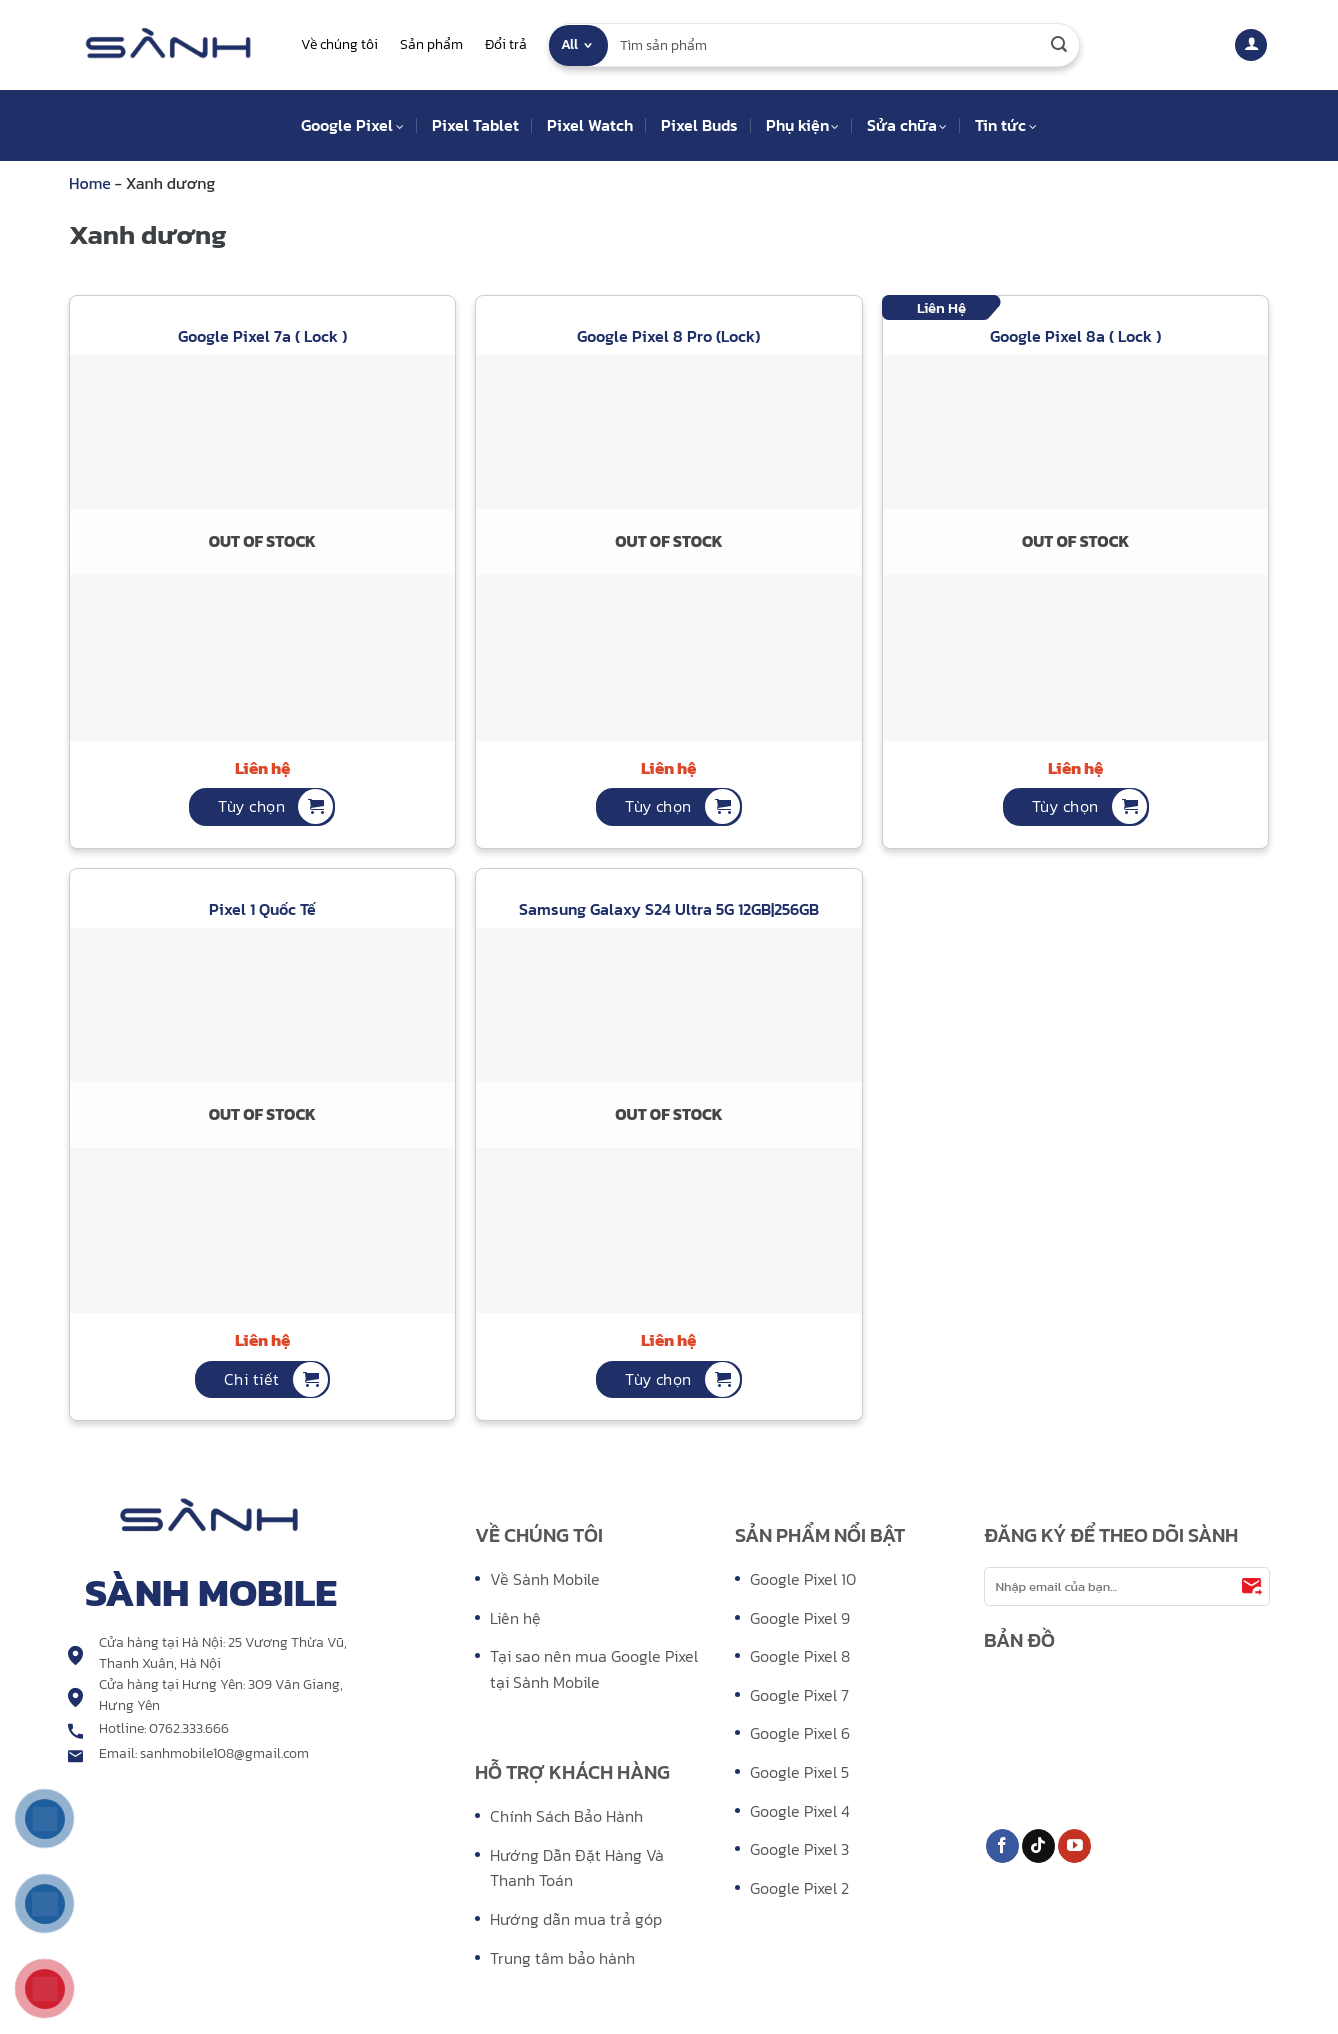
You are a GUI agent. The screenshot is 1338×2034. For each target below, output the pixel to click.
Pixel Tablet (475, 125)
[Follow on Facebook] (1002, 1846)
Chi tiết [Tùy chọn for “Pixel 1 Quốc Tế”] (252, 1379)
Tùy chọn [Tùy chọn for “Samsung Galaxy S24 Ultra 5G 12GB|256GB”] (658, 1379)
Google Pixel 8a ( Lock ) (1075, 336)
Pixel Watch (590, 125)
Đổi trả (506, 44)
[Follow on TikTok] (1038, 1846)
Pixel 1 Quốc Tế (262, 909)
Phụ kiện (802, 125)
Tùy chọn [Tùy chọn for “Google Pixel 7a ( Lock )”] (251, 806)
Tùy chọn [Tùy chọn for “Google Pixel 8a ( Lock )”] (1065, 806)
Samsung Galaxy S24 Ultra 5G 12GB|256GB (669, 909)
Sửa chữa (907, 125)
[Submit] (1059, 45)
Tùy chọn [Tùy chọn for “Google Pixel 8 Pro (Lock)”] (658, 806)
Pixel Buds (699, 125)
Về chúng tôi (339, 44)
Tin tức (1005, 125)
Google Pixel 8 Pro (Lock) (668, 336)
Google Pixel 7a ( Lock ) (262, 336)
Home (92, 183)
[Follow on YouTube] (1074, 1846)
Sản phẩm (431, 44)
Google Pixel (352, 125)
